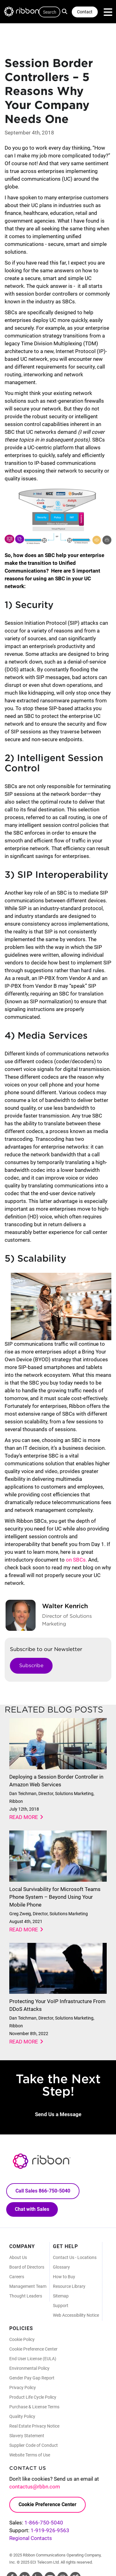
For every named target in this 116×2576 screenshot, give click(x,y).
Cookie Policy (22, 2339)
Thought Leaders (25, 2295)
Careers (16, 2276)
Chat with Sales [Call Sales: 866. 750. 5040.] (32, 2209)
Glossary (61, 2267)
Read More (23, 1817)
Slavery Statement (26, 2435)
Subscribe (31, 1665)
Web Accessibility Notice (76, 2315)
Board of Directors (26, 2267)
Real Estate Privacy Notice (34, 2426)
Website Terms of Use (29, 2454)
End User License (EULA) (32, 2358)
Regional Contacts (30, 2538)
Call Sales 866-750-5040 (42, 2191)
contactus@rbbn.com (34, 2486)
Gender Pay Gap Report (31, 2377)
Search (65, 11)
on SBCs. (76, 1560)
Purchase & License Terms (34, 2406)
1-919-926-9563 (50, 2530)
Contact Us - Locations (75, 2257)
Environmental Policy (29, 2368)
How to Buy (64, 2276)
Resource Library (69, 2286)
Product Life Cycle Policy (32, 2397)
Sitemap (61, 2295)
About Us (18, 2257)
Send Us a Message (58, 2114)
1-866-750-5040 (43, 2522)
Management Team (27, 2286)
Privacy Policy (22, 2387)
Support (60, 2305)
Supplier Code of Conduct (33, 2445)
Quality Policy (22, 2416)
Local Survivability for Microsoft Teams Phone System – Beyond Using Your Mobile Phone (55, 1897)
